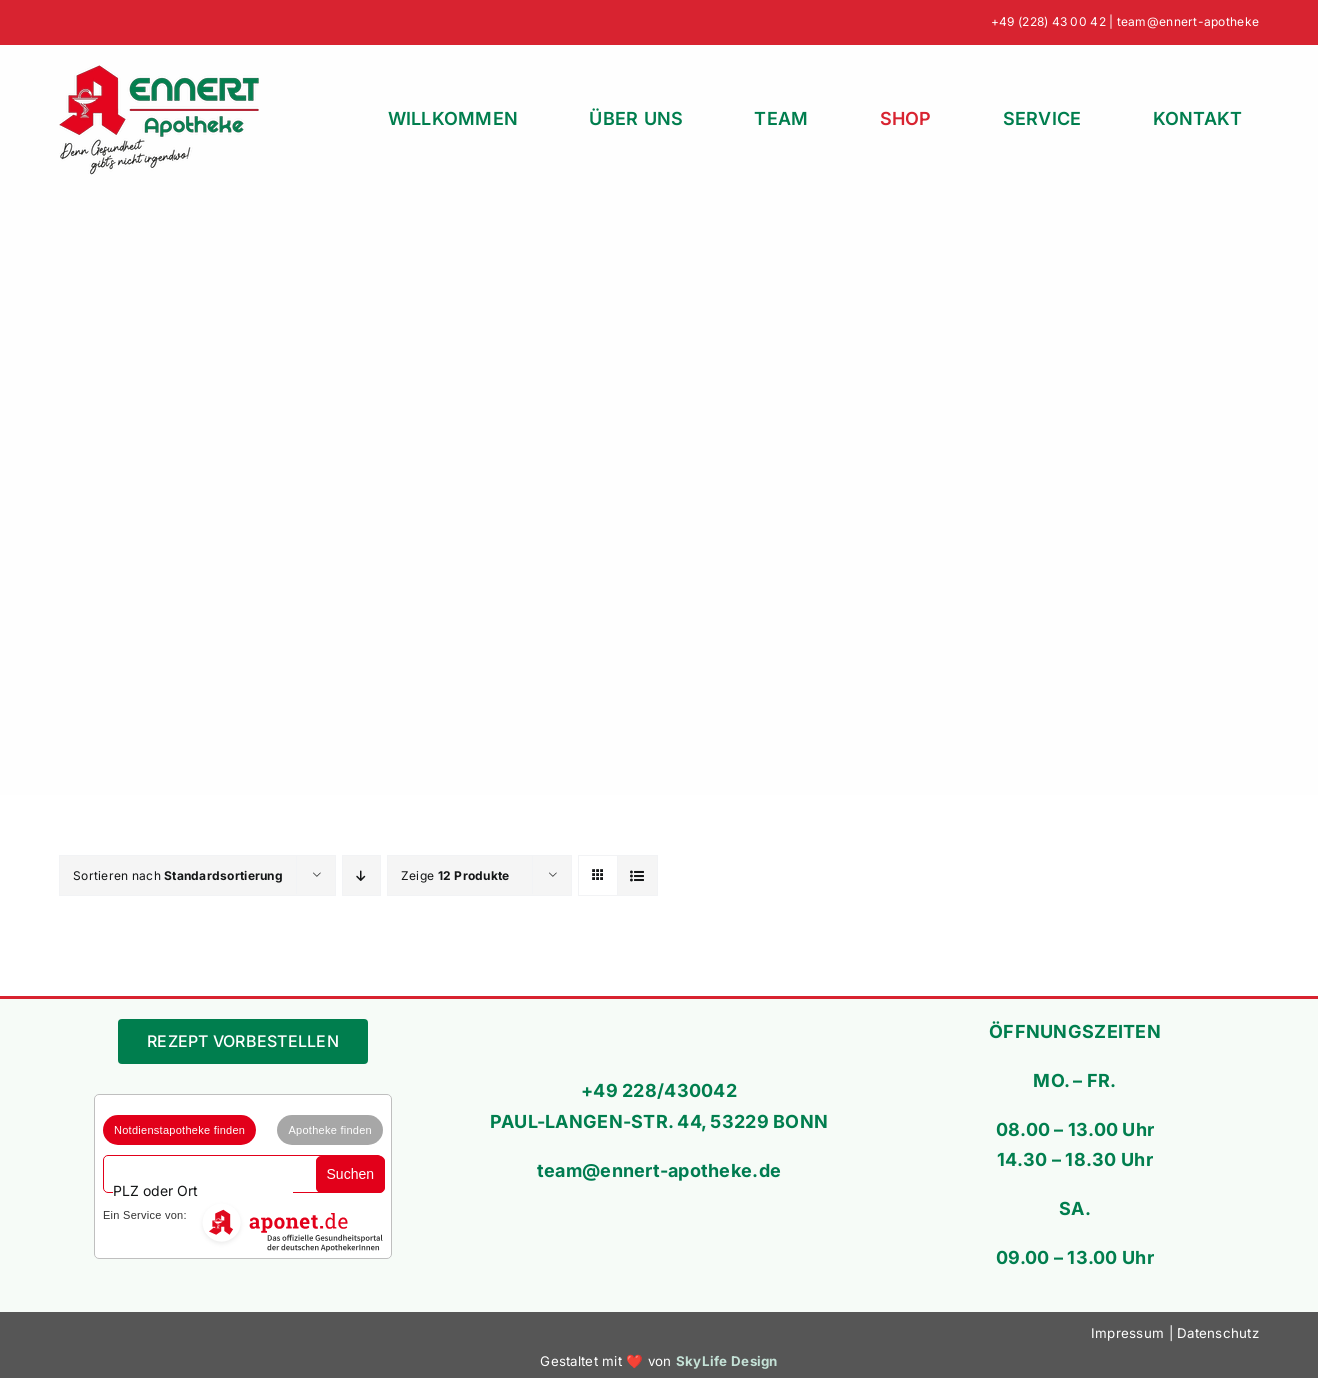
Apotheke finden (330, 1130)
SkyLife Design (727, 1361)
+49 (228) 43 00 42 (1048, 21)
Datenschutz (1218, 1333)
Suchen (350, 1174)
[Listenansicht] (637, 875)
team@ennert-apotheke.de (659, 1170)
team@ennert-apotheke (1188, 21)
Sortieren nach (178, 875)
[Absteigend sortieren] (361, 875)
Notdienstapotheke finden (179, 1130)
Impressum (1127, 1333)
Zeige (455, 875)
